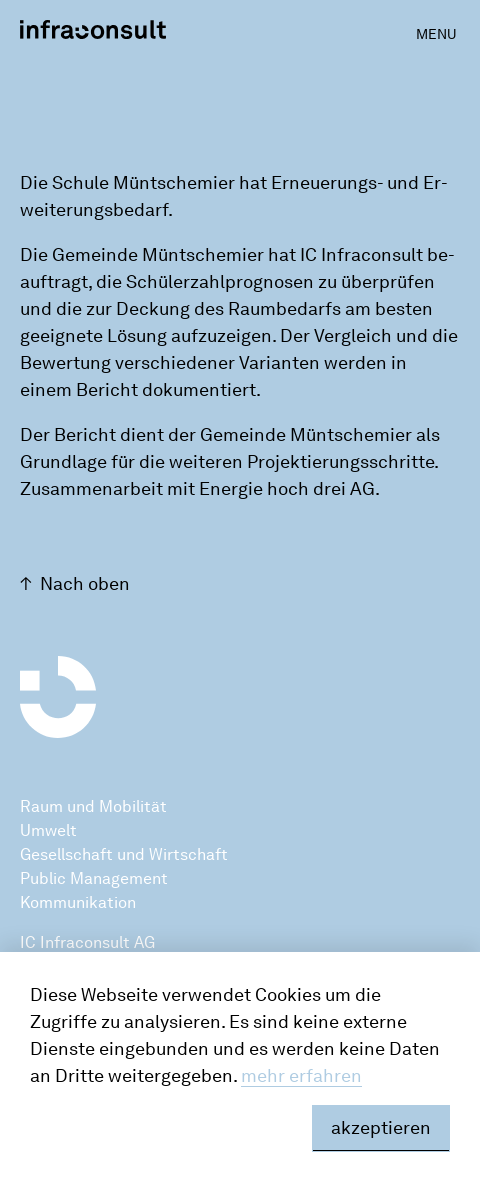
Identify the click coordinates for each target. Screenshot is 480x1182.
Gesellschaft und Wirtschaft (124, 854)
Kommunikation (78, 902)
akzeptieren (381, 1128)
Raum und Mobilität (93, 806)
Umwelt (48, 830)
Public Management (94, 878)
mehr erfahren (301, 1076)
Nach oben (85, 584)
